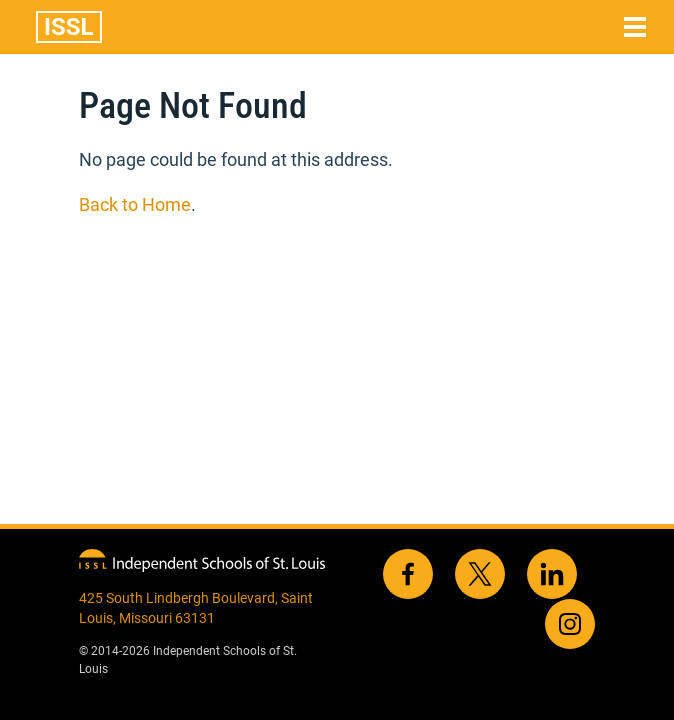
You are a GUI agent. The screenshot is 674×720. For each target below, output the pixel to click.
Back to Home (135, 204)
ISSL (69, 27)
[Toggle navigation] (635, 27)
